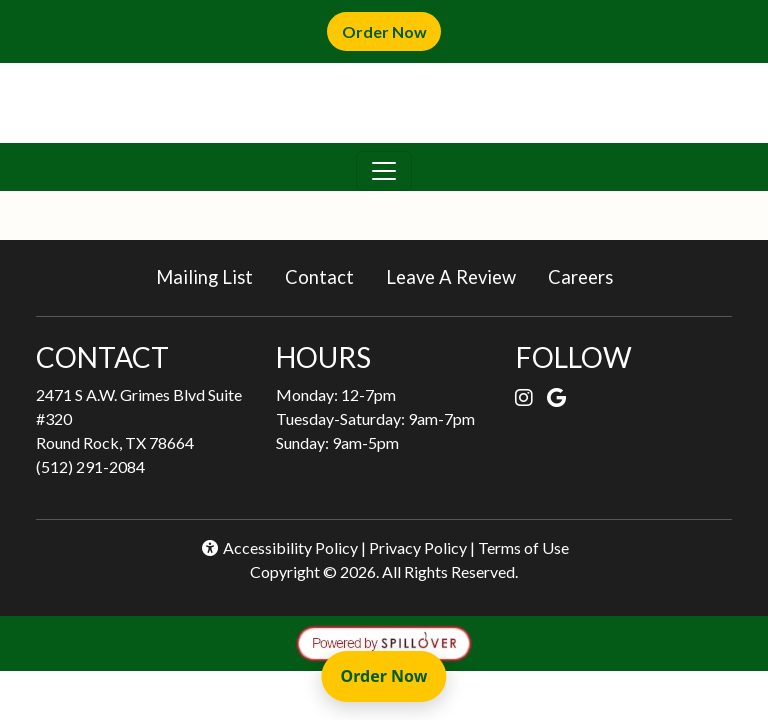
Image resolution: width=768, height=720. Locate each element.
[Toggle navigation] (384, 171)
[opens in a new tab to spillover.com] (384, 640)
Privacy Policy (418, 547)
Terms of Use (523, 547)
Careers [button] (588, 275)
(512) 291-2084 (90, 466)
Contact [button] (327, 275)
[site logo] (384, 103)
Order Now (391, 30)
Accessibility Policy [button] (279, 547)
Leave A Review (459, 275)
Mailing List (204, 277)
